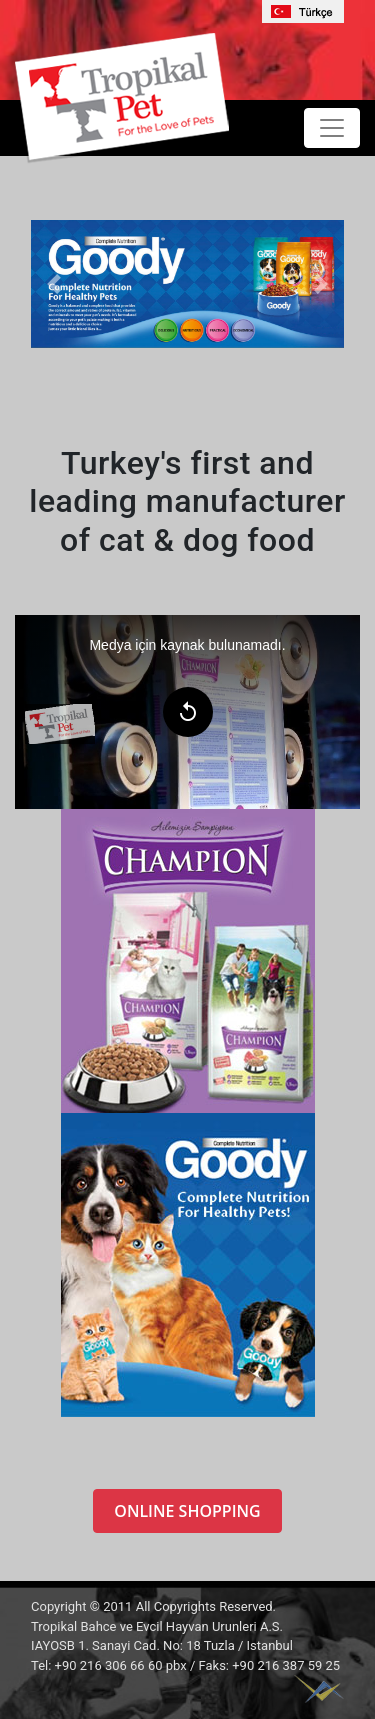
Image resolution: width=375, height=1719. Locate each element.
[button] (54, 284)
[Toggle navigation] (332, 128)
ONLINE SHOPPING (187, 1511)
